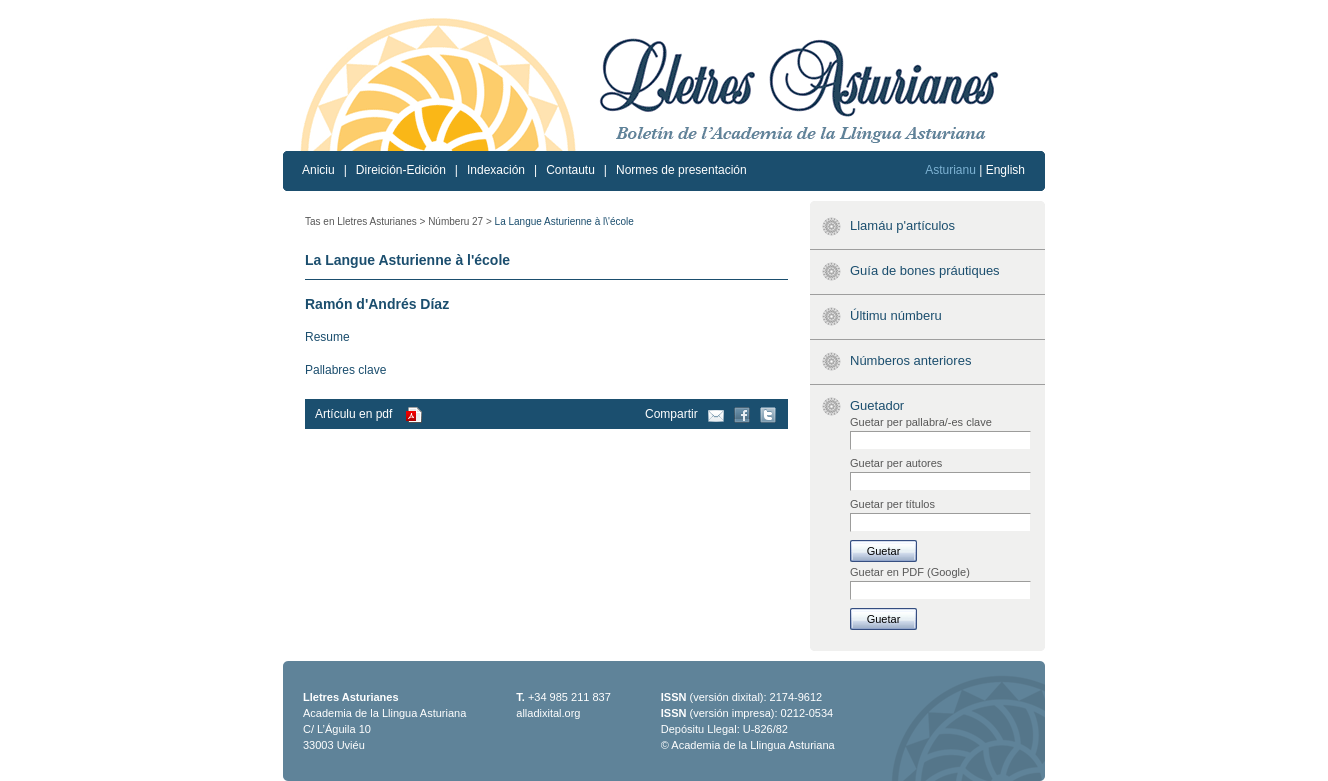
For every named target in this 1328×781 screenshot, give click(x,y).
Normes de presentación (681, 170)
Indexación (496, 170)
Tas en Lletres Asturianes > (365, 221)
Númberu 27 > (460, 221)
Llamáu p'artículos (902, 225)
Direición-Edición (401, 170)
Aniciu (318, 170)
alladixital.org (548, 713)
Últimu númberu (896, 315)
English (1005, 170)
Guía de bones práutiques (925, 270)
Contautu (570, 170)
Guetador (877, 405)
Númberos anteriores (910, 360)
